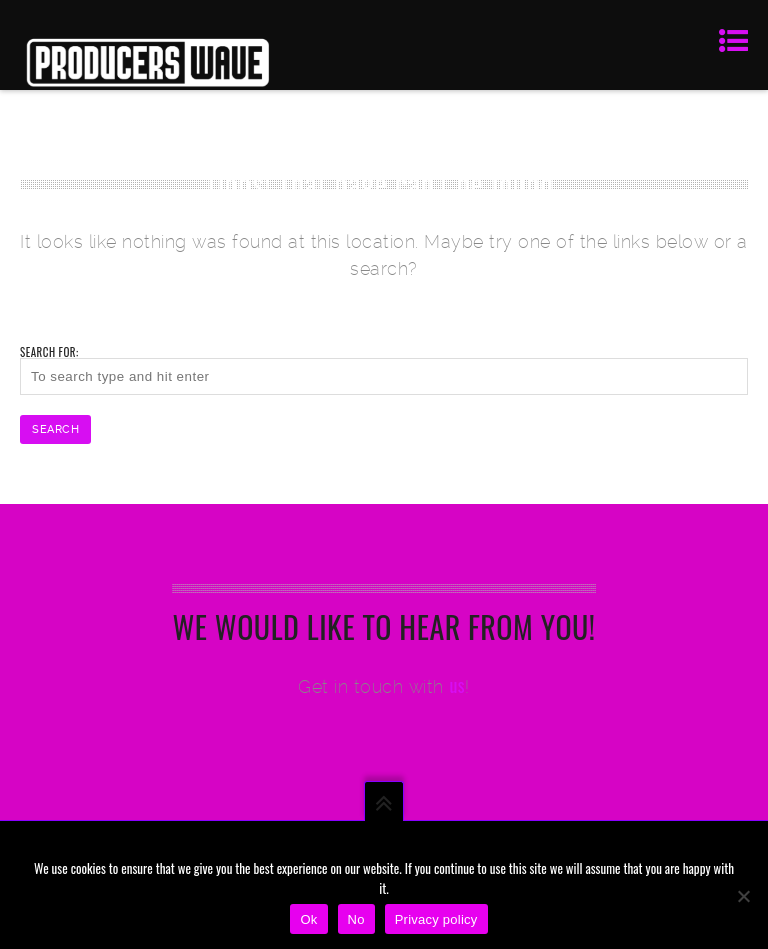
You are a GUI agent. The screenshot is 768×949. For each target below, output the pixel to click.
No (356, 919)
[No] (743, 896)
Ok (308, 919)
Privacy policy (436, 919)
